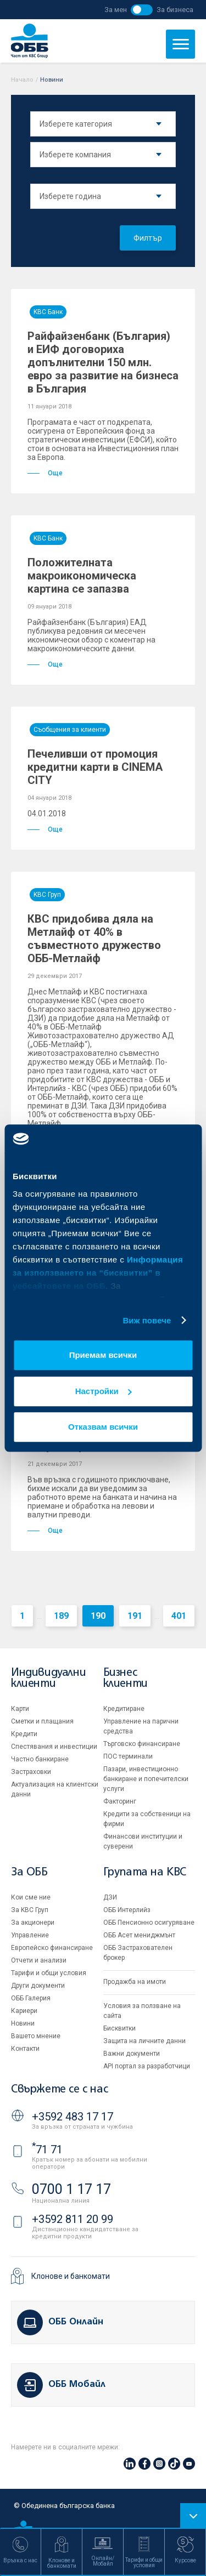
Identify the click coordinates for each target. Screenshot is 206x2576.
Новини (23, 2023)
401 (178, 1616)
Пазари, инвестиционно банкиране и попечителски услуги (145, 1779)
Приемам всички (103, 1355)
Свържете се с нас (59, 2089)
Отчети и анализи (38, 1960)
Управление (30, 1935)
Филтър (147, 238)
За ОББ (29, 1872)
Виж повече (147, 1320)
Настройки (103, 1391)
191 (134, 1616)
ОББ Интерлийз (127, 1910)
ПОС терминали (128, 1756)
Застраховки (31, 1772)
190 (98, 1616)
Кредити (24, 1734)
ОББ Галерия (31, 1998)
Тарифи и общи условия (48, 1973)
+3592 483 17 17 (72, 2116)
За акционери (32, 1922)
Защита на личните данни (144, 2041)
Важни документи (131, 2053)
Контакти (25, 2048)
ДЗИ (110, 1897)
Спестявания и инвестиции (54, 1746)
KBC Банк (48, 312)
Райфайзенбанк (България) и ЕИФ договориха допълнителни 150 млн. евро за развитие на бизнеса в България (103, 362)
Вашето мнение (35, 2036)
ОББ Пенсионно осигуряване (148, 1922)
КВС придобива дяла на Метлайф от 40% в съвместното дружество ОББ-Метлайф (94, 938)
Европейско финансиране (52, 1948)
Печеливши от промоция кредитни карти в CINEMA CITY (95, 767)
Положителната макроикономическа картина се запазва (81, 575)
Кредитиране (123, 1709)
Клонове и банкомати (70, 2276)
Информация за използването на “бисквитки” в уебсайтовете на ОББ (98, 1272)
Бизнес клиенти (125, 1678)
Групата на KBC (144, 1872)
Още (45, 473)
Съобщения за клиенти (70, 729)
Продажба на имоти (134, 1982)
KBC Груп (47, 895)
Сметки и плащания (42, 1721)
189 (61, 1616)
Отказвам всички (103, 1426)
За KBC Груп (29, 1910)
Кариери (24, 2011)
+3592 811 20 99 (72, 2219)
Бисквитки (119, 2028)
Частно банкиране (40, 1759)
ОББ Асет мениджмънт (139, 1935)
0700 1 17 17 (71, 2189)
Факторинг (119, 1801)
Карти (20, 1709)
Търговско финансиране (141, 1744)
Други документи (38, 1985)
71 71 (47, 2149)
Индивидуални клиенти (48, 1678)
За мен (115, 9)
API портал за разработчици (146, 2066)
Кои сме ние (31, 1897)
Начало (22, 79)
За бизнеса (175, 9)
